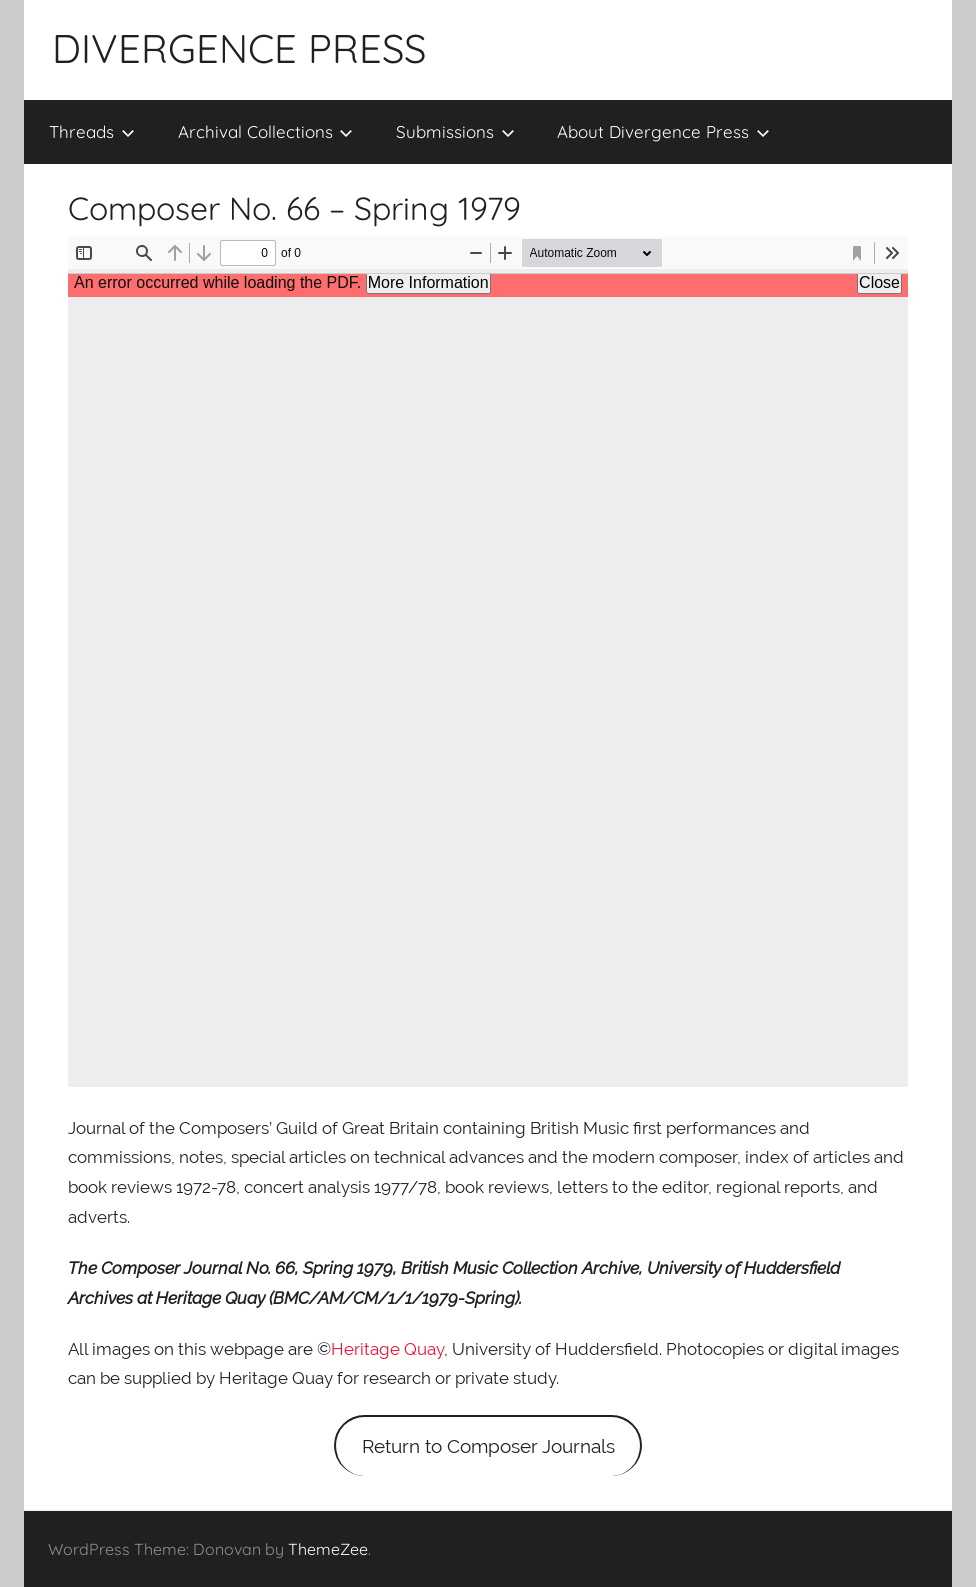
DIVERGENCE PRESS (239, 48)
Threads (92, 131)
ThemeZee (328, 1549)
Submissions (455, 131)
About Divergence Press (663, 131)
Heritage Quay (387, 1349)
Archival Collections (266, 131)
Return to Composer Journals (488, 1446)
